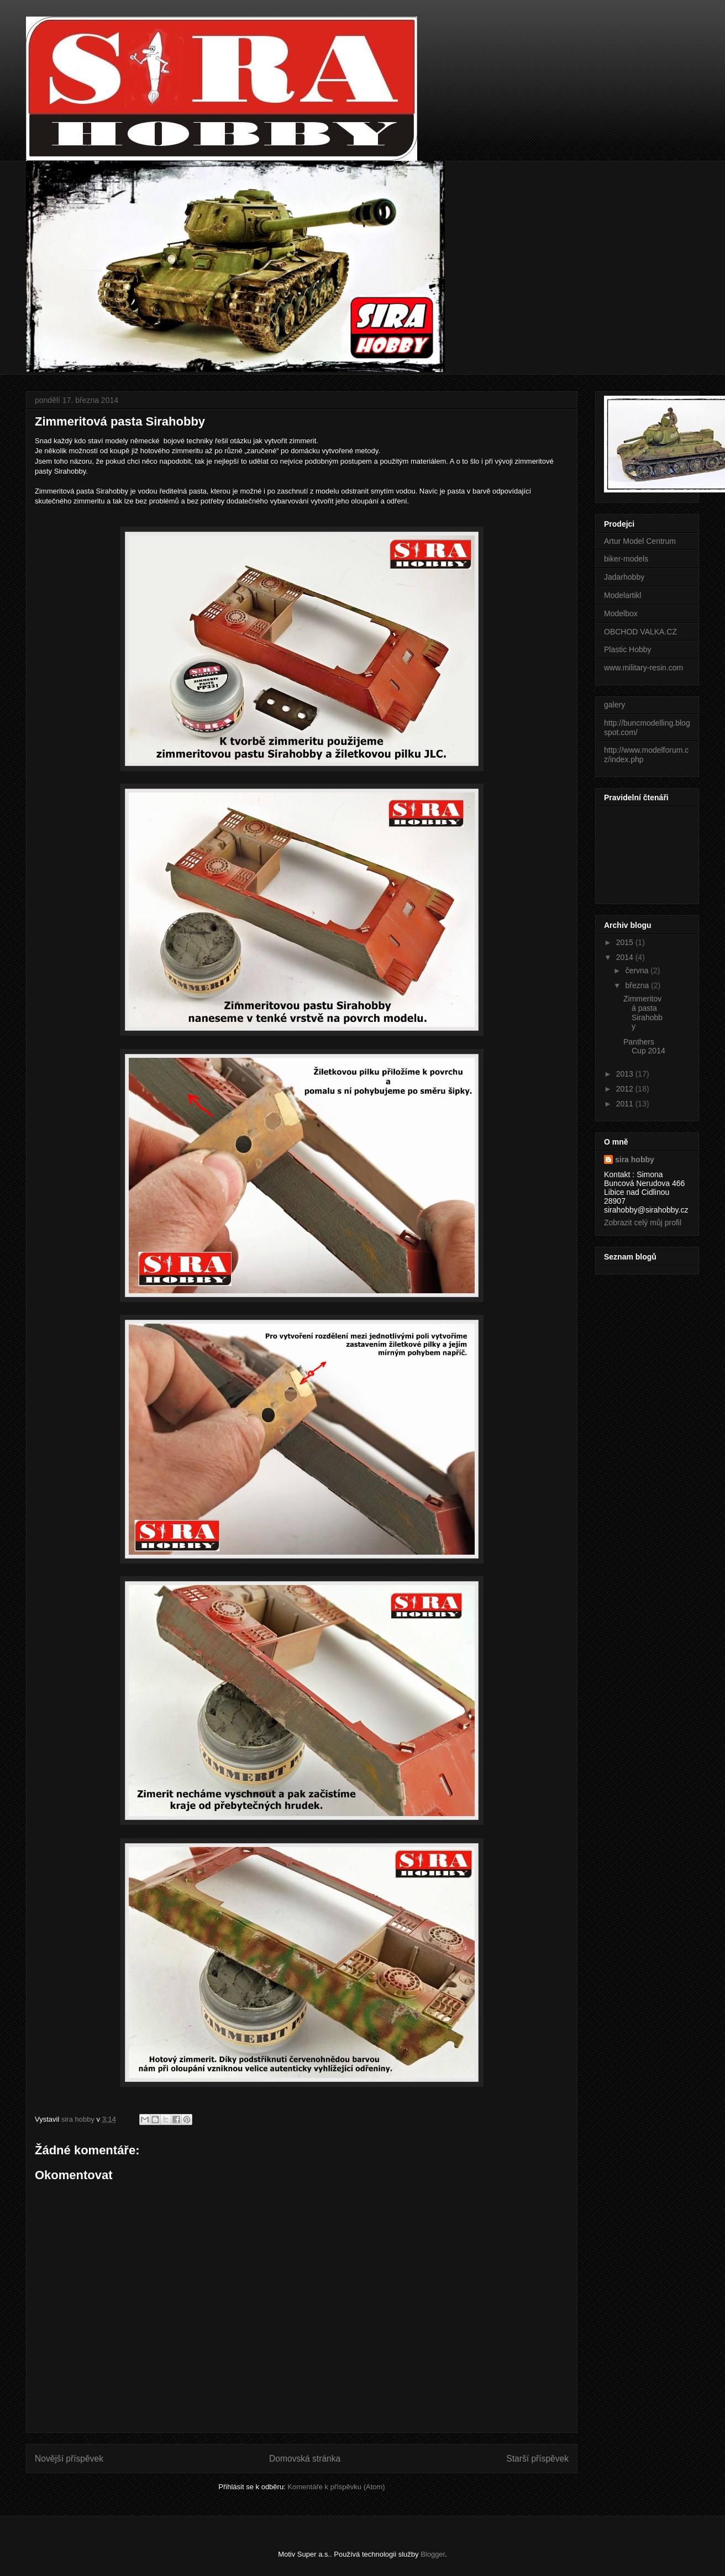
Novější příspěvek (69, 2458)
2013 (625, 1073)
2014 (625, 957)
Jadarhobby (624, 577)
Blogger (433, 2554)
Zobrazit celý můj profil (642, 1222)
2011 (625, 1103)
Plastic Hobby (628, 649)
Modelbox (621, 613)
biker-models (626, 558)
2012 (625, 1088)
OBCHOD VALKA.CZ (640, 631)
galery (614, 704)
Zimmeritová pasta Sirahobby (643, 1012)
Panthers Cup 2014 (644, 1046)
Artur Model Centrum (640, 541)
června (637, 970)
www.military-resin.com (643, 667)
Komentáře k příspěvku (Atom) (336, 2487)
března (638, 985)
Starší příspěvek (537, 2458)
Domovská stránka (304, 2458)
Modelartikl (623, 595)
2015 (625, 942)
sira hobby (634, 1159)
